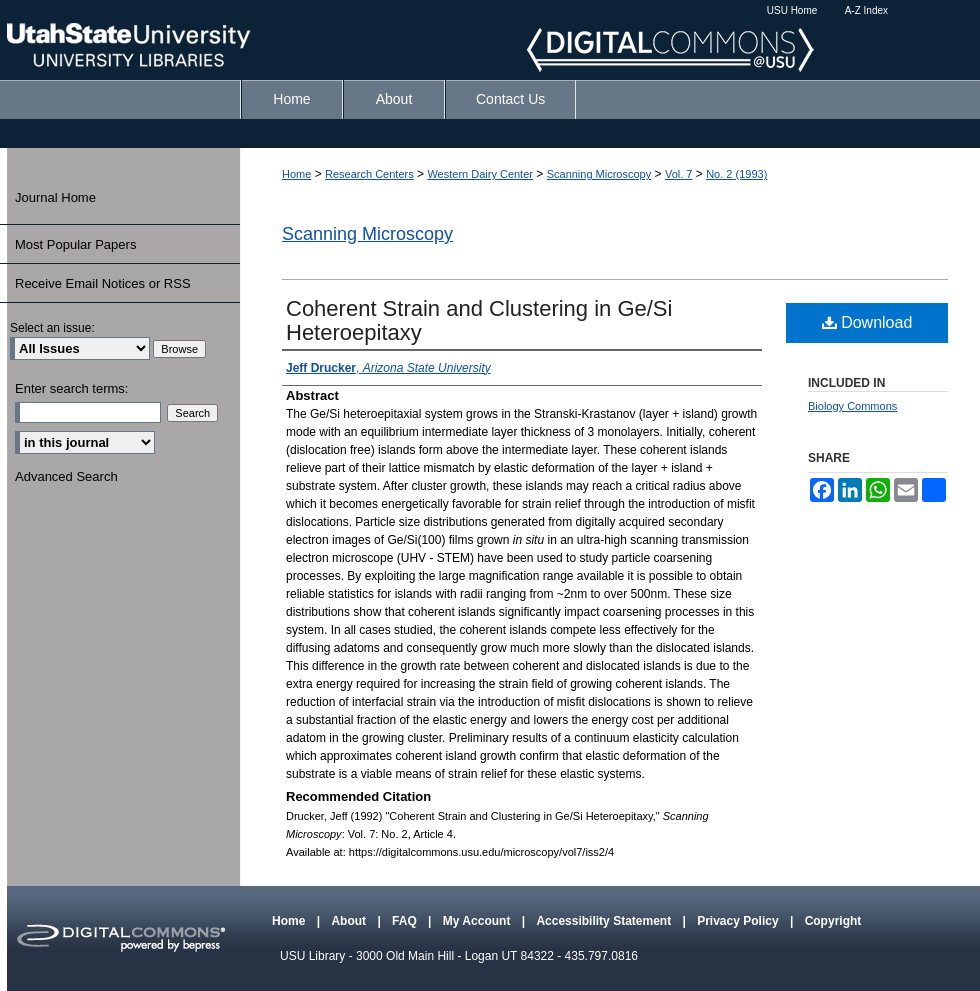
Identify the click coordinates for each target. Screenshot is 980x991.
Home (296, 174)
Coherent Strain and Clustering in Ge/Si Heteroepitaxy (479, 320)
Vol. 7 (679, 174)
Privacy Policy (739, 921)
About (350, 921)
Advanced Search (66, 476)
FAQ (406, 921)
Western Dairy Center (480, 174)
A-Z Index (866, 10)
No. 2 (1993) (736, 174)
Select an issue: (52, 328)
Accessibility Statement (605, 921)
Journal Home (55, 197)
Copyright (833, 921)
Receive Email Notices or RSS (103, 283)
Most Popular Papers (75, 244)
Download (867, 322)
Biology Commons (852, 406)
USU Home (792, 10)
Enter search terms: (71, 388)
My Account (478, 921)
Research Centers (369, 174)
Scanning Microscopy (599, 174)
